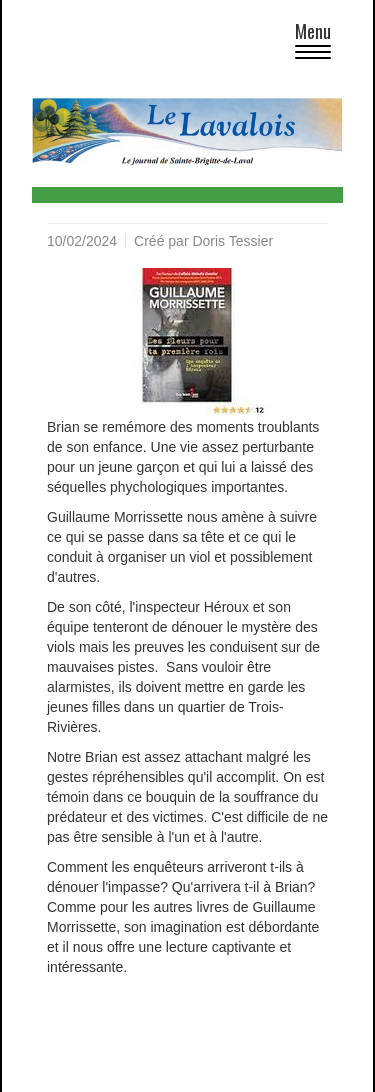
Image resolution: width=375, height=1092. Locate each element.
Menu (318, 43)
